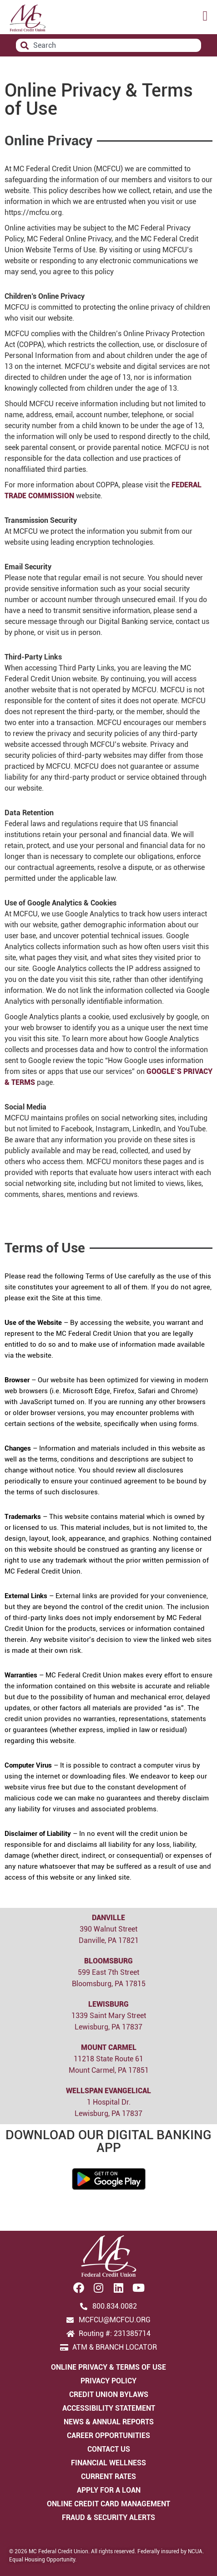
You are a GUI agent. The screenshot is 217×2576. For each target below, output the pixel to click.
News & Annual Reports (109, 2422)
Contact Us (108, 2449)
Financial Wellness (108, 2462)
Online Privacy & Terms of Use (108, 2367)
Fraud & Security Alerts (108, 2517)
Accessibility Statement (108, 2408)
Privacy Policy (108, 2381)
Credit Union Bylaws (108, 2394)
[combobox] (108, 45)
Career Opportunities (108, 2435)
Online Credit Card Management (108, 2503)
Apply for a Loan (109, 2490)
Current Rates (108, 2476)
